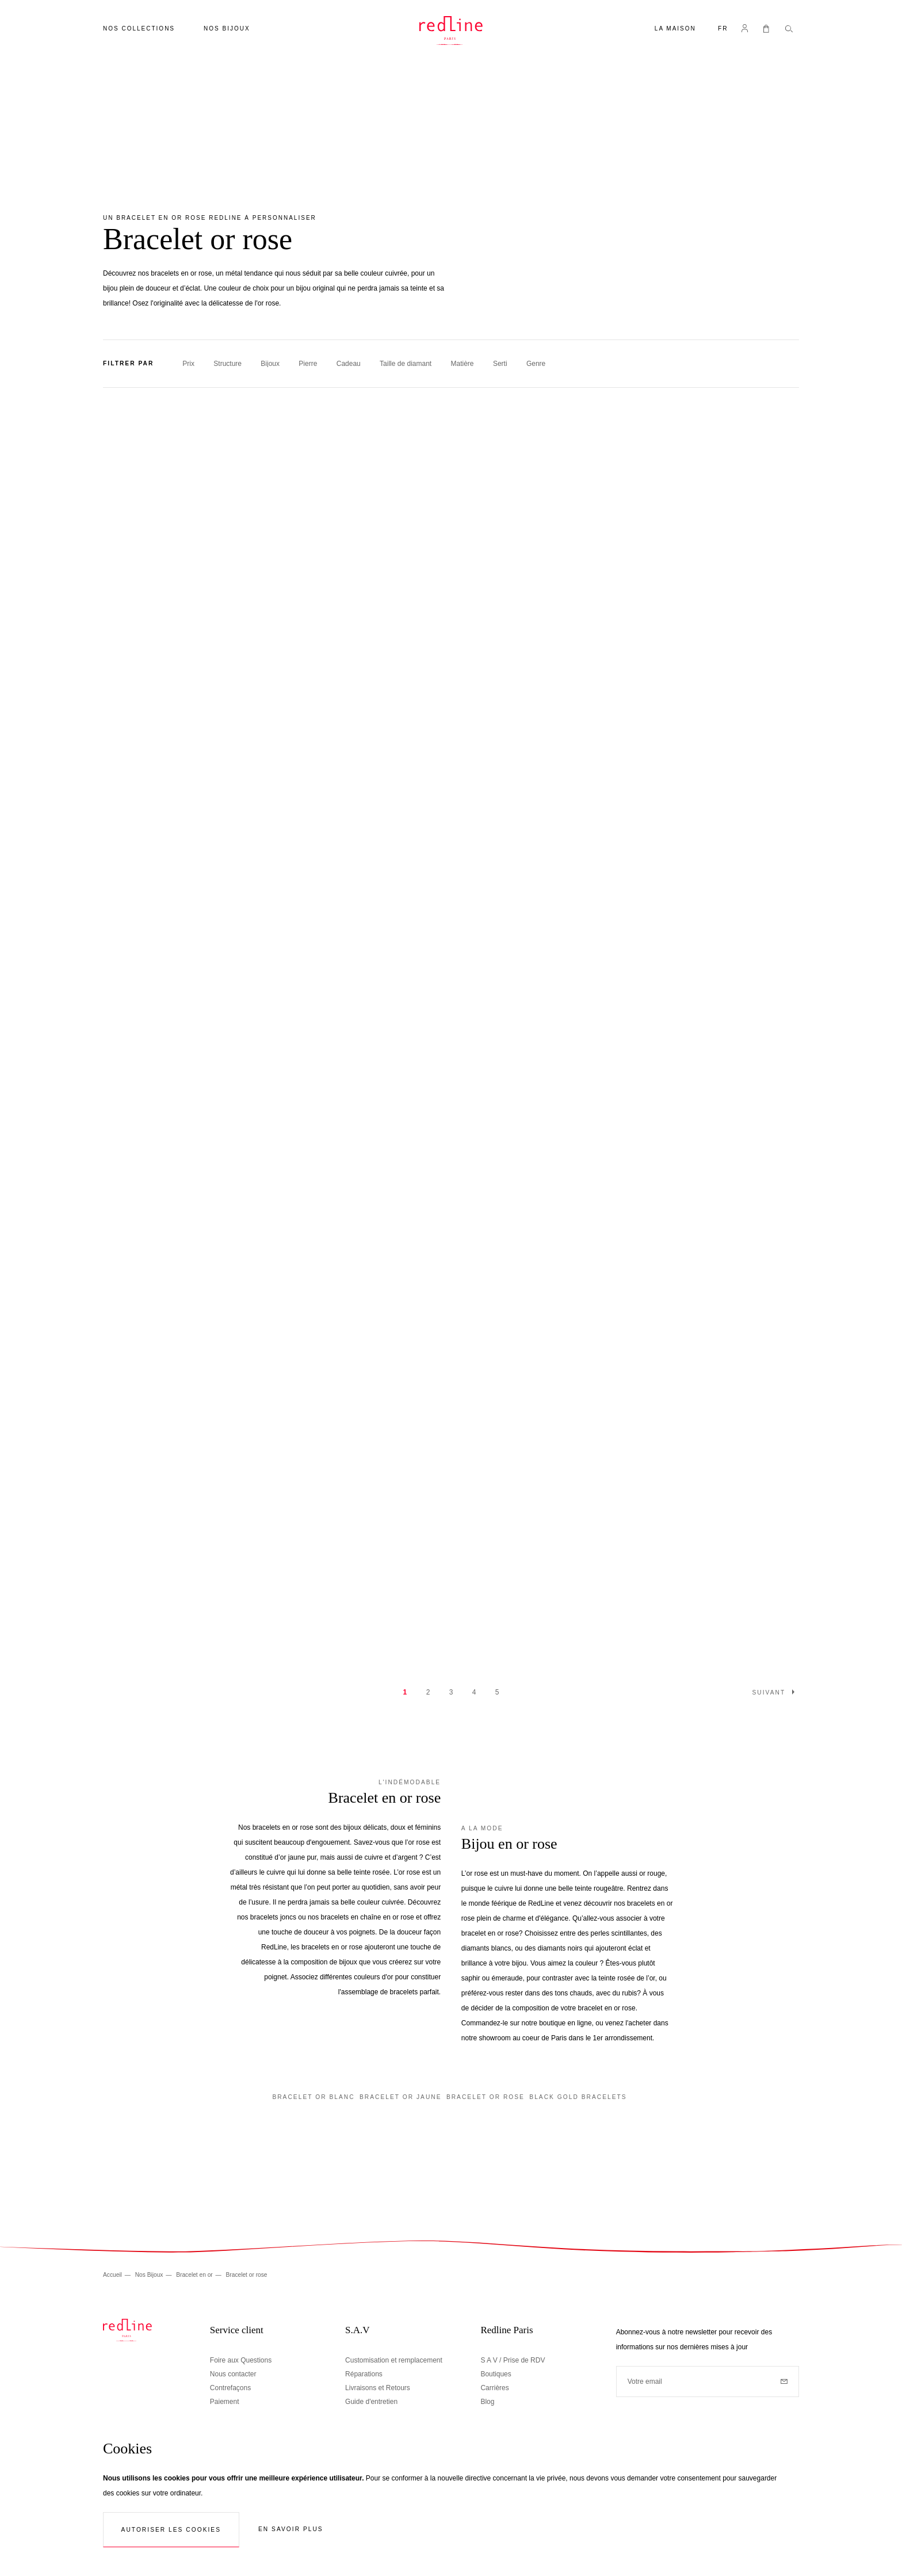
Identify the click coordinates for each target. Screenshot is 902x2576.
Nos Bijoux (150, 2275)
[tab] (451, 363)
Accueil (113, 2275)
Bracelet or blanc (313, 2097)
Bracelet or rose (485, 2097)
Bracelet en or (195, 2275)
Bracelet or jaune (401, 2097)
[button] (723, 29)
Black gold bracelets (577, 2097)
